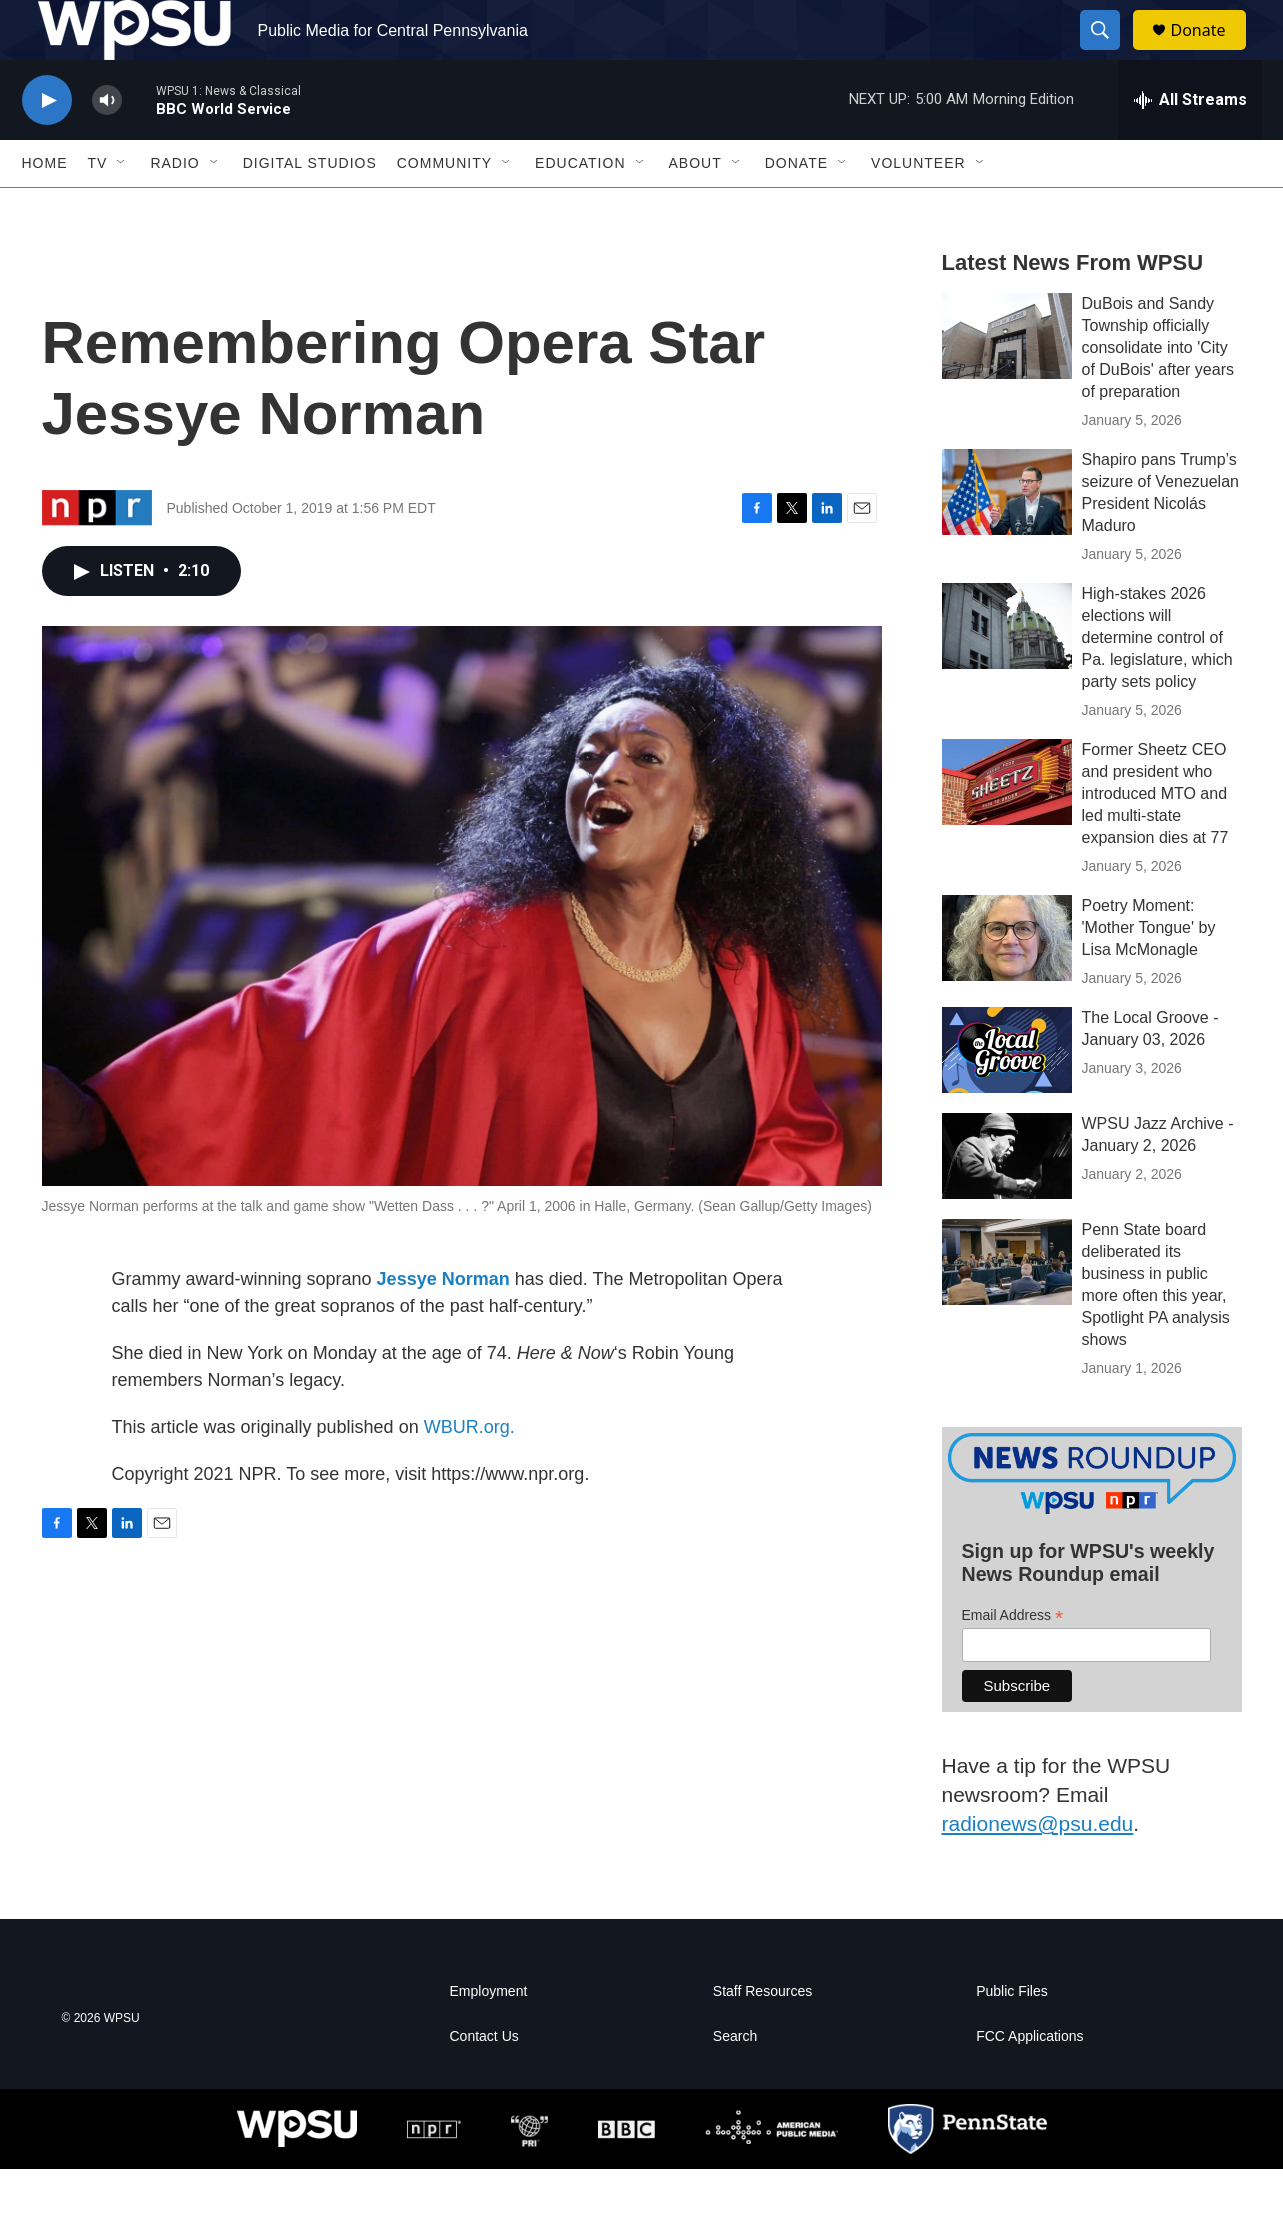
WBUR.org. (469, 1472)
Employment (489, 2036)
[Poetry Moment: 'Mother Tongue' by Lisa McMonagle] (1007, 983)
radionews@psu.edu (1038, 1868)
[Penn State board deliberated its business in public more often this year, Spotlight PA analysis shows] (1007, 1307)
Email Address (1013, 1660)
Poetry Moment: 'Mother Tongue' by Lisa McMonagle (1149, 972)
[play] (47, 145)
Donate (1211, 52)
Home (45, 208)
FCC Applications (1029, 2081)
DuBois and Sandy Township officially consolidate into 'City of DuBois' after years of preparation (1158, 392)
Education (580, 208)
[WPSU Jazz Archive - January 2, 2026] (1007, 1201)
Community (444, 208)
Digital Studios (310, 208)
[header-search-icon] (1110, 53)
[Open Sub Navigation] (122, 208)
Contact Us (484, 2081)
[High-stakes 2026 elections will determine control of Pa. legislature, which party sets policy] (1007, 671)
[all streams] (1190, 145)
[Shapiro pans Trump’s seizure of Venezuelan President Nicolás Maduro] (1007, 537)
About (695, 208)
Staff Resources (762, 2036)
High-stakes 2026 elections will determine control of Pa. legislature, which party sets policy (1157, 682)
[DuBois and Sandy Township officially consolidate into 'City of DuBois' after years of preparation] (1007, 381)
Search (735, 2081)
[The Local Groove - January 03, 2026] (1007, 1095)
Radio (174, 208)
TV (98, 208)
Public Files (1012, 2036)
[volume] (107, 145)
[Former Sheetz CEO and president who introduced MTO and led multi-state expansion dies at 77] (1007, 827)
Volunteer (918, 208)
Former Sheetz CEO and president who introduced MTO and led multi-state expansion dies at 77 (1155, 838)
